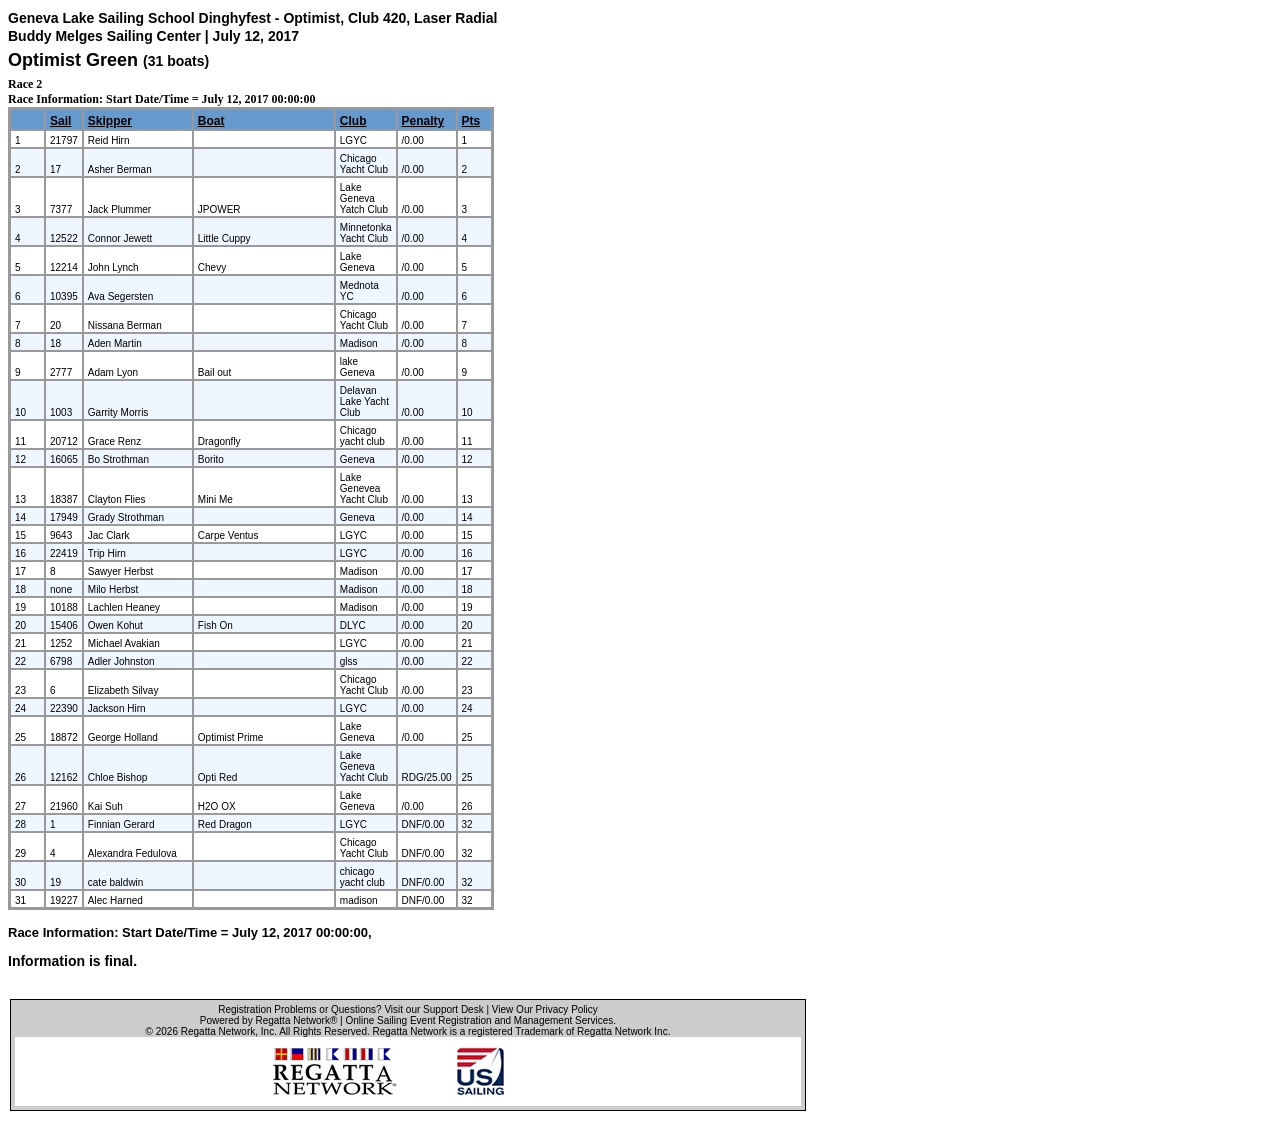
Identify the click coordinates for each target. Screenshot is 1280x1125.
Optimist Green (73, 60)
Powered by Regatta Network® (268, 1020)
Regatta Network (218, 1031)
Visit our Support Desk (433, 1009)
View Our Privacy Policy (545, 1009)
